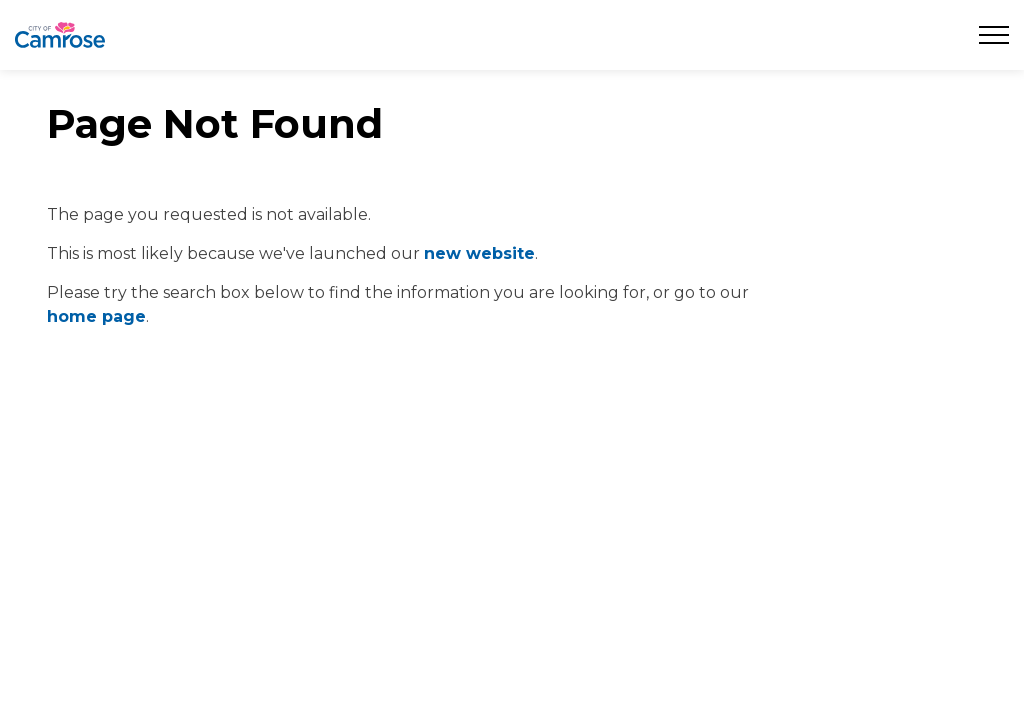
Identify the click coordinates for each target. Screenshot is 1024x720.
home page (96, 316)
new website (479, 253)
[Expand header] (994, 35)
